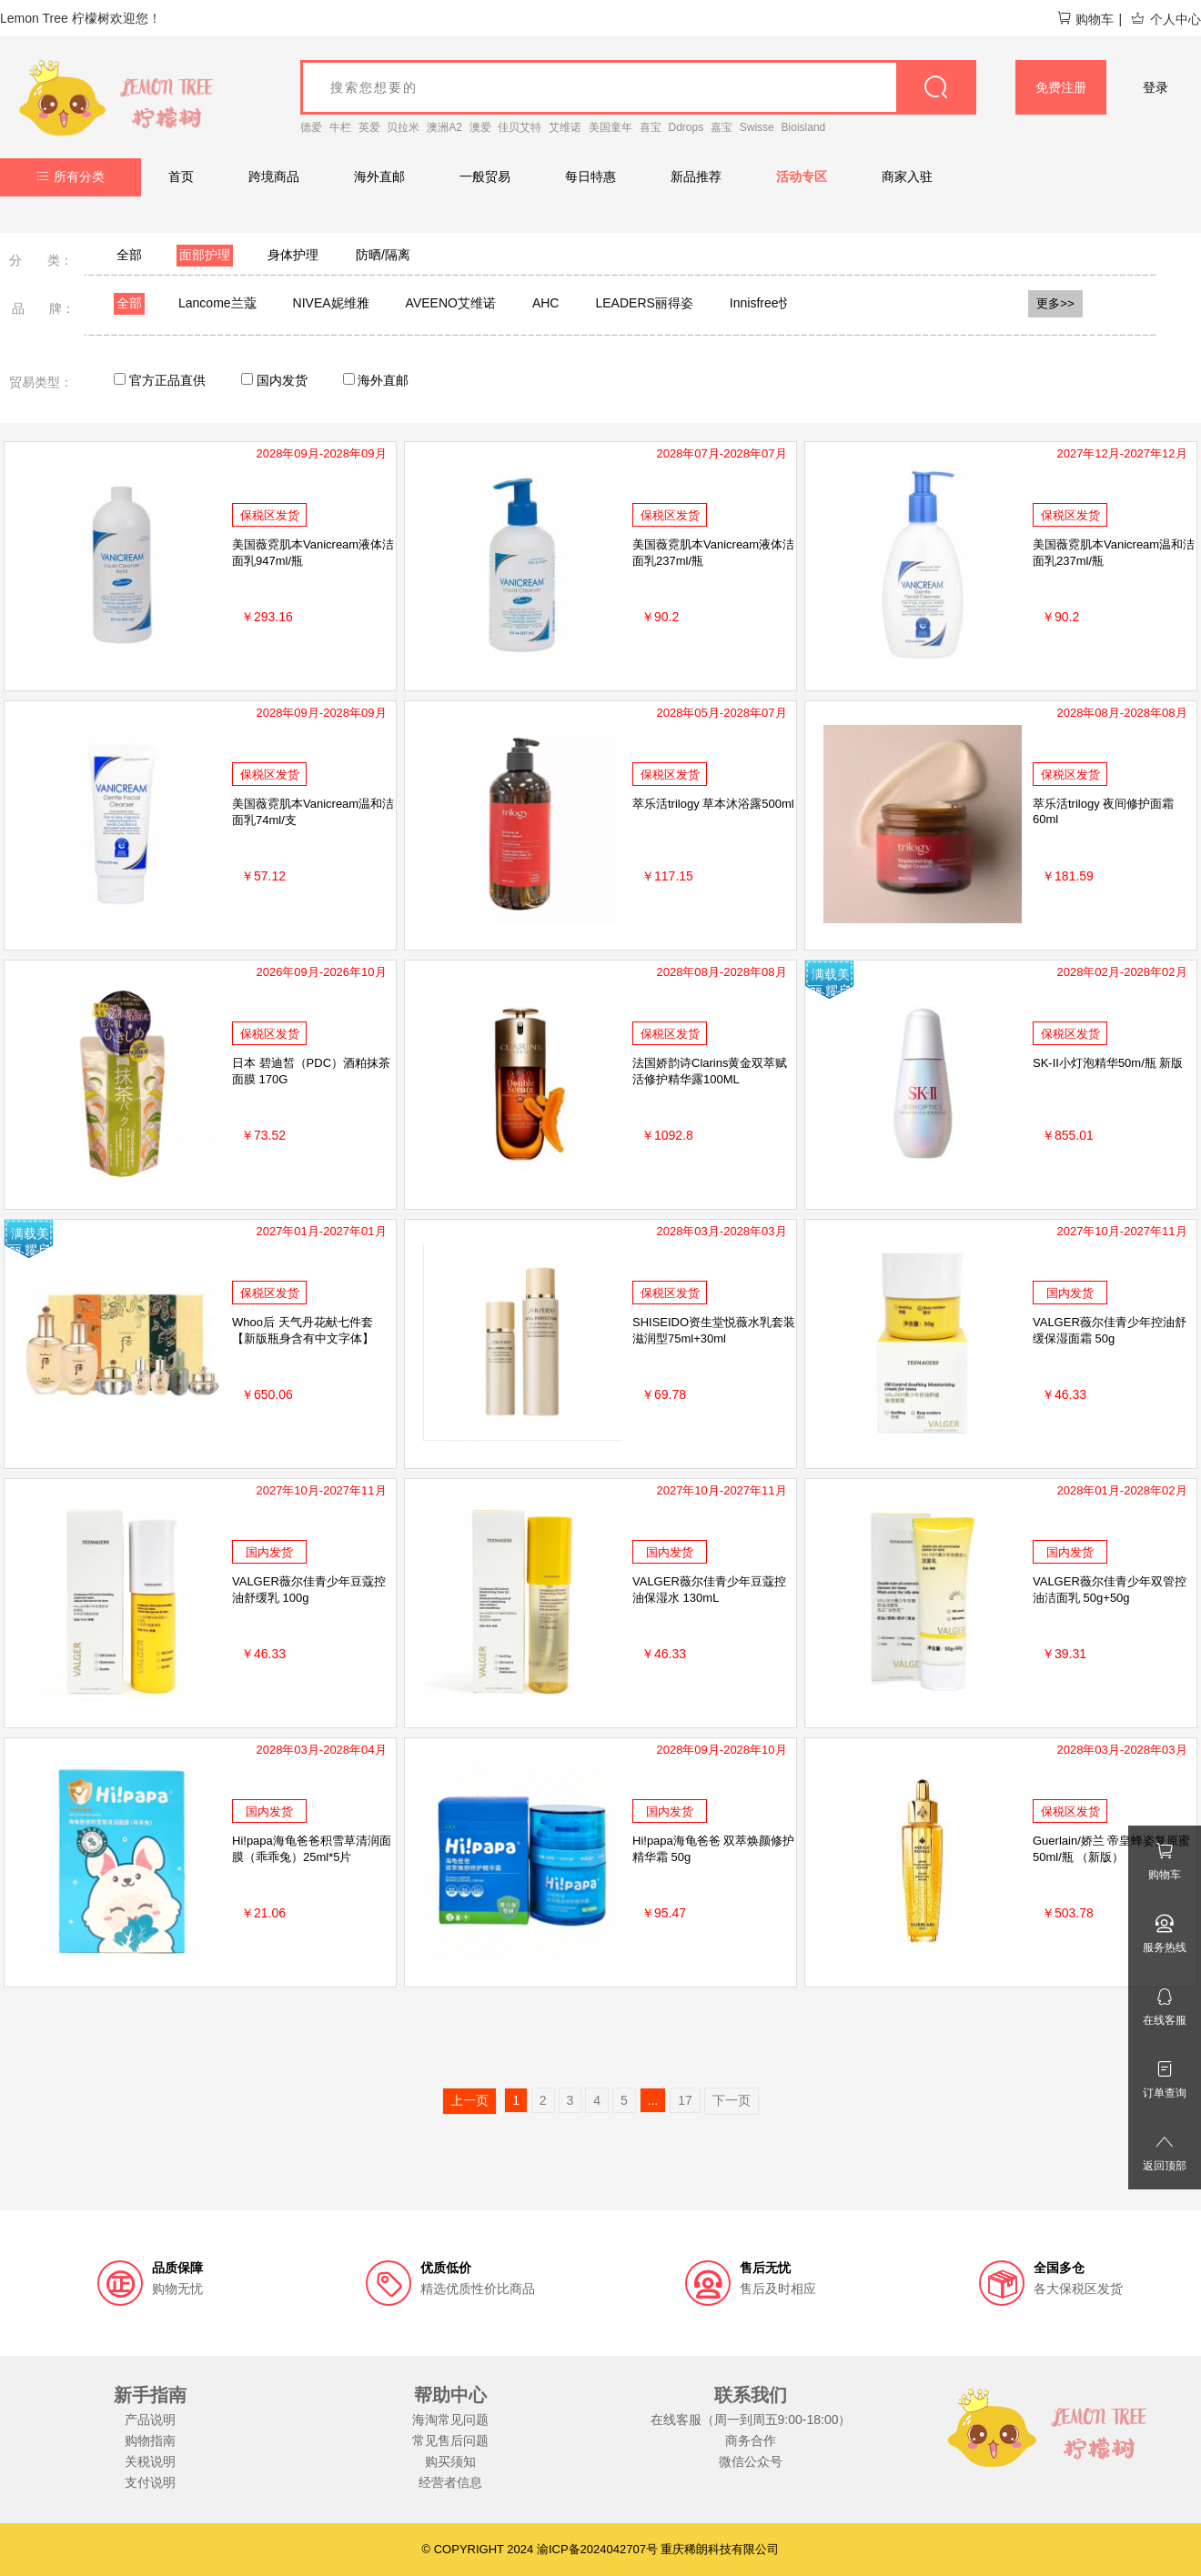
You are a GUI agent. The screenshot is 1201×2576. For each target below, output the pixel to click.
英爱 (369, 127)
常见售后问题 (450, 2440)
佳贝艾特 (519, 127)
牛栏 (340, 127)
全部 (129, 254)
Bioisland (804, 127)
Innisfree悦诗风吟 (780, 303)
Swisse (757, 127)
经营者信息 (450, 2482)
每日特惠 (590, 176)
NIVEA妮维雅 (331, 303)
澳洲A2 (444, 127)
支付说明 (150, 2482)
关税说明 (150, 2461)
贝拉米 (403, 127)
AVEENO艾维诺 (451, 303)
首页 (181, 176)
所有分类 (70, 176)
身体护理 (292, 254)
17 (685, 2100)
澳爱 (480, 127)
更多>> (1055, 303)
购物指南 (150, 2440)
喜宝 (650, 127)
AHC (546, 303)
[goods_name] (638, 87)
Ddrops (686, 127)
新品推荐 (696, 176)
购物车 (1085, 19)
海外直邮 (379, 176)
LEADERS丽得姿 (643, 303)
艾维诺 (565, 127)
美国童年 (610, 127)
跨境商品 (273, 176)
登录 (1155, 87)
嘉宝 (721, 127)
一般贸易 (484, 176)
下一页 (731, 2100)
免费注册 (1060, 87)
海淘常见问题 (450, 2419)
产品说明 (150, 2419)
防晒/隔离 (383, 254)
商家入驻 (907, 176)
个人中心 (1165, 19)
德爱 (311, 127)
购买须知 (450, 2461)
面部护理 (204, 254)
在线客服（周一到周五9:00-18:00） (751, 2419)
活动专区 (801, 176)
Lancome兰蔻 (217, 303)
